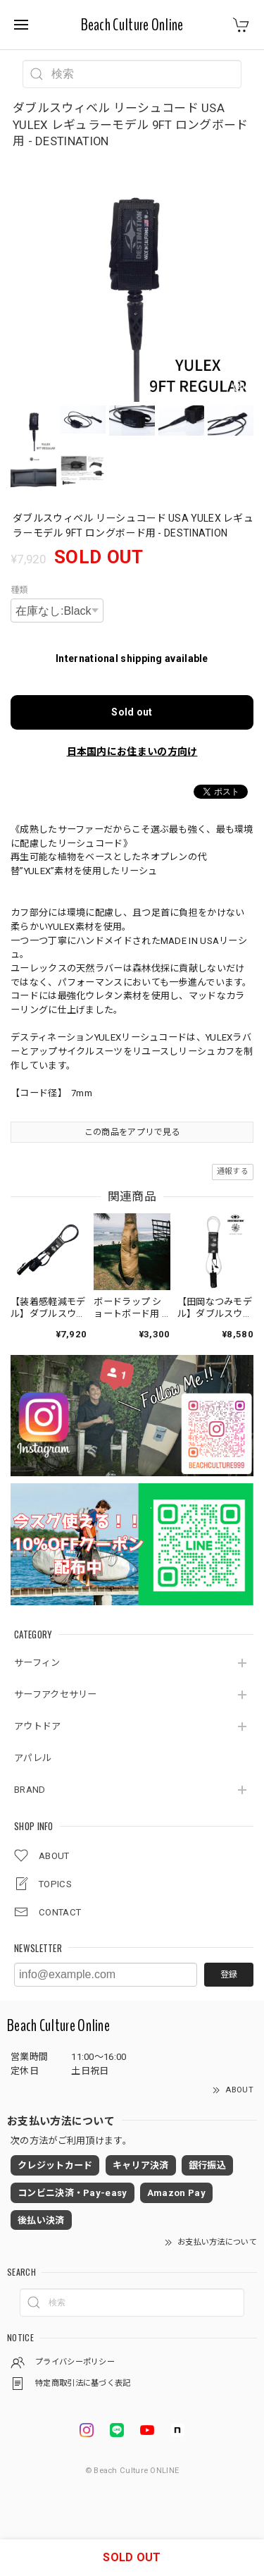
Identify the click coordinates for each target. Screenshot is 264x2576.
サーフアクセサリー (55, 1694)
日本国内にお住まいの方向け (132, 751)
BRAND (30, 1789)
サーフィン (37, 1662)
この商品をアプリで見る (132, 1132)
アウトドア (37, 1726)
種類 (19, 590)
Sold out (131, 712)
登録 (228, 1975)
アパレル (32, 1758)
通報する (233, 1171)
